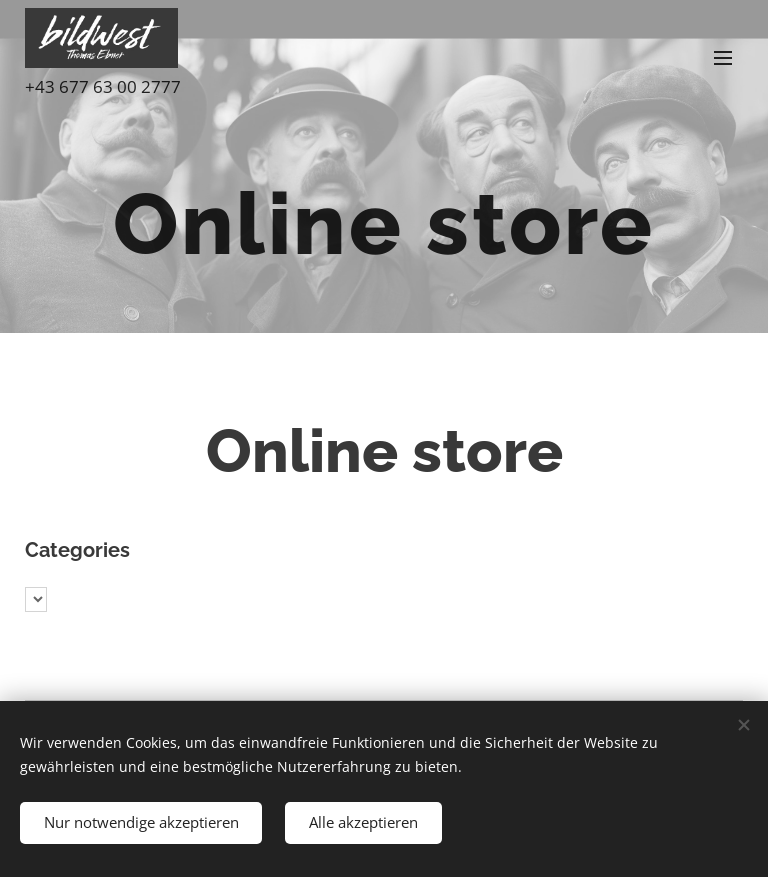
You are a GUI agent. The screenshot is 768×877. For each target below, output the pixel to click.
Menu (723, 58)
